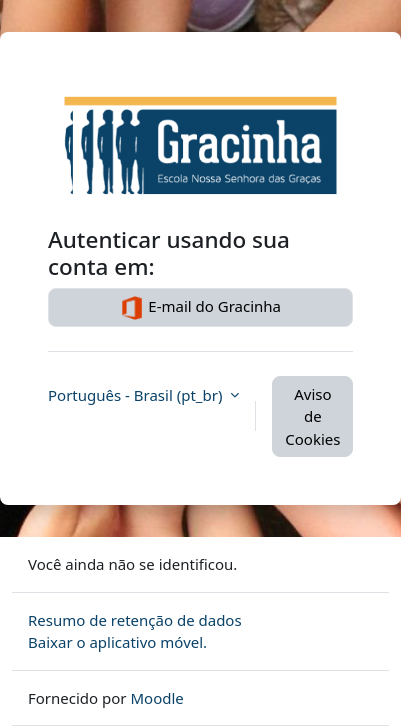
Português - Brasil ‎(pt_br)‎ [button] (137, 395)
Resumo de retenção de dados (135, 620)
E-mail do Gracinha (200, 308)
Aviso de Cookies (312, 416)
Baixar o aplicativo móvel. (117, 642)
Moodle (156, 698)
